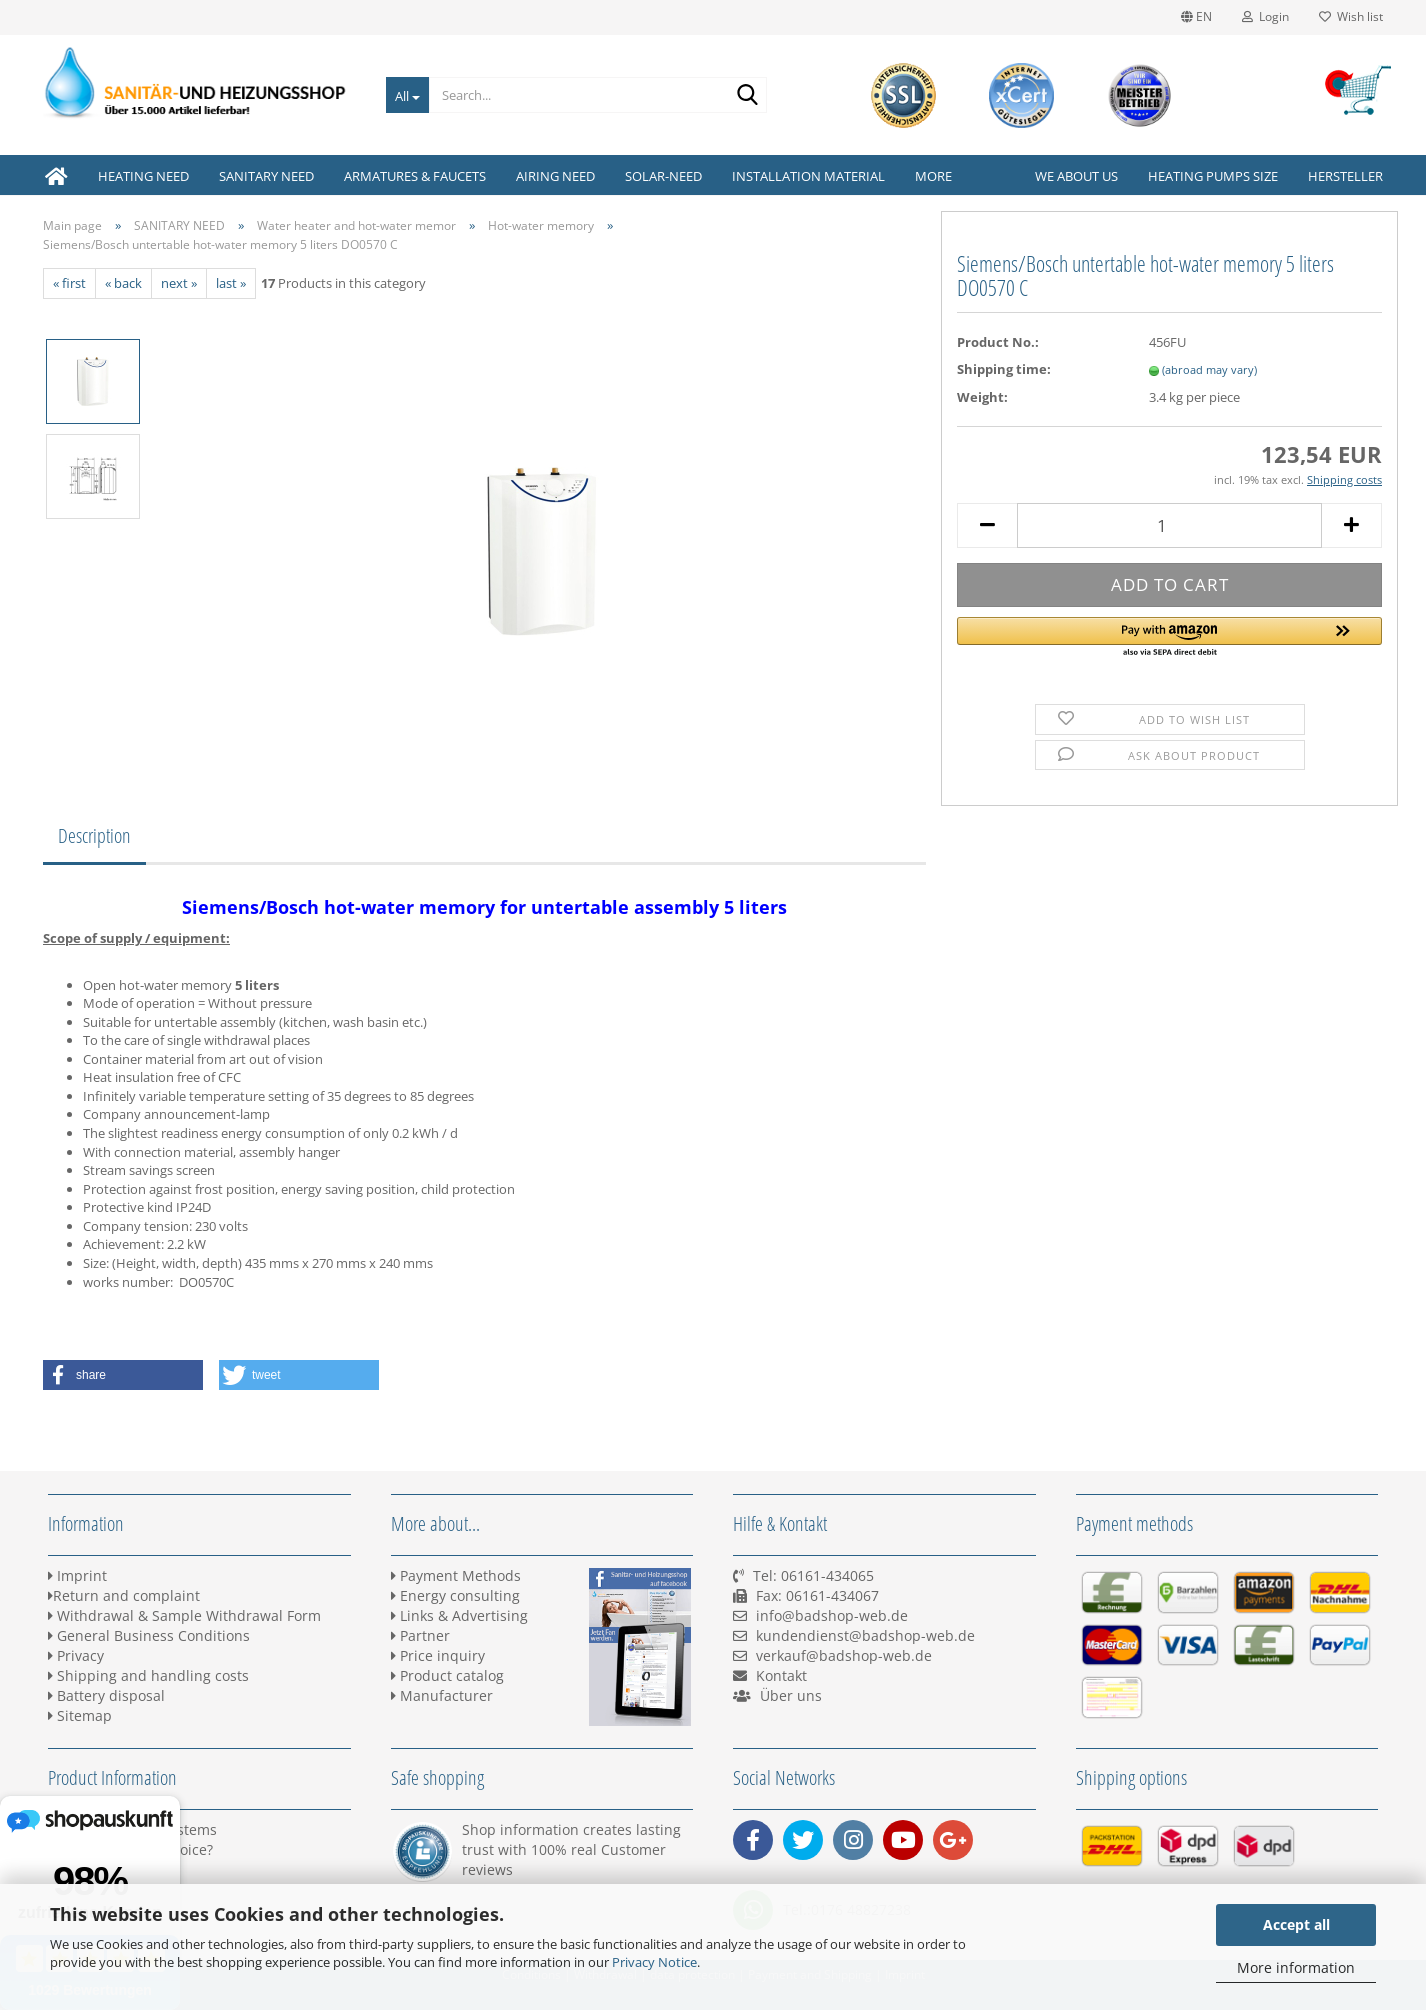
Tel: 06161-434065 (813, 1575)
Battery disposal (106, 1695)
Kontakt (781, 1675)
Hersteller (1345, 176)
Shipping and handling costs (148, 1675)
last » (231, 283)
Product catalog (447, 1675)
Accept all (1296, 1924)
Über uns (791, 1695)
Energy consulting (455, 1595)
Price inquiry (438, 1655)
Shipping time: (1004, 369)
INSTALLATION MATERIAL (808, 176)
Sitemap (80, 1715)
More (933, 176)
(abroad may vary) (1209, 369)
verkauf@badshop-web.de (844, 1655)
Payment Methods (456, 1575)
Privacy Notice (654, 1962)
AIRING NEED (555, 176)
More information (1296, 1967)
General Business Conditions (149, 1635)
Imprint (77, 1575)
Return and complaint (124, 1595)
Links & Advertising (459, 1615)
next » (179, 283)
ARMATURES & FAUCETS (415, 176)
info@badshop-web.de (832, 1615)
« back (123, 283)
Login (1265, 16)
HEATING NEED (143, 176)
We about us (1076, 176)
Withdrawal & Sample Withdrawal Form (184, 1615)
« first (69, 283)
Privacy (76, 1655)
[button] (1169, 638)
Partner (420, 1635)
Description (94, 835)
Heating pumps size (1213, 176)
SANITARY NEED (266, 176)
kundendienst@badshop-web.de (865, 1635)
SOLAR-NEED (663, 176)
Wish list (1351, 16)
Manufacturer (442, 1695)
